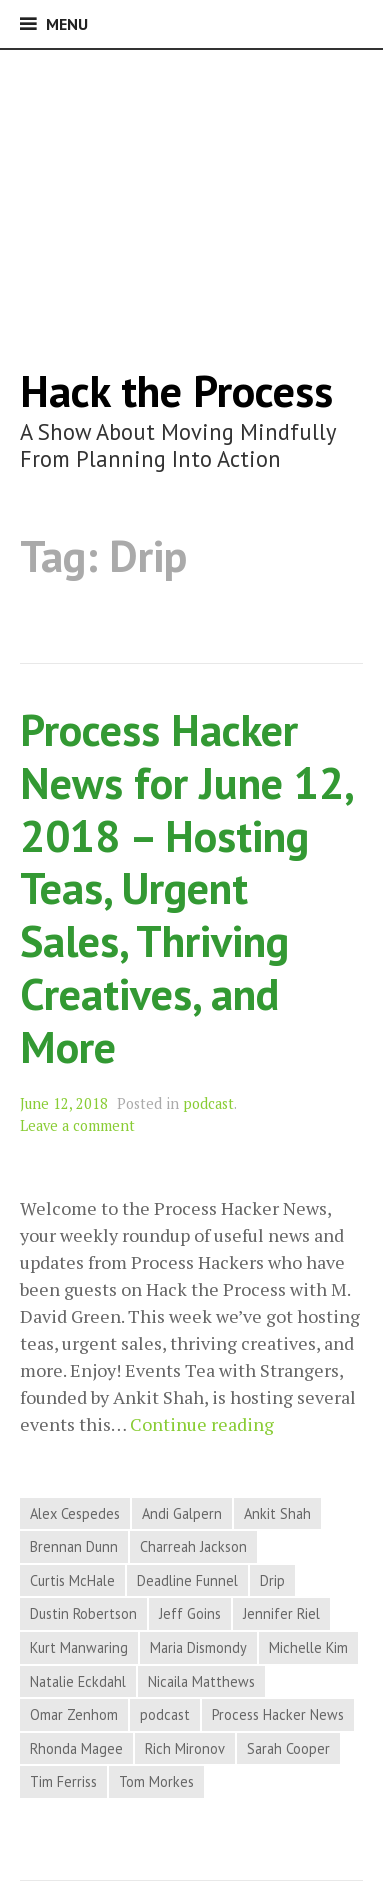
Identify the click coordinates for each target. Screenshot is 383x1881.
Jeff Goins (190, 1613)
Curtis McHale (72, 1580)
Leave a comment (77, 1125)
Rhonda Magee (76, 1748)
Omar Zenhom (74, 1714)
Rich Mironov (185, 1748)
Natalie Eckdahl (78, 1681)
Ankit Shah (277, 1513)
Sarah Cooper (288, 1748)
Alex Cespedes (75, 1513)
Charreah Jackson (193, 1546)
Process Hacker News (278, 1714)
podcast (208, 1103)
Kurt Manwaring (79, 1647)
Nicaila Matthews (201, 1681)
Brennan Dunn (74, 1546)
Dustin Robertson (83, 1613)
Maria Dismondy (198, 1647)
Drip (272, 1580)
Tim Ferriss (63, 1781)
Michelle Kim (308, 1647)
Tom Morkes (156, 1781)
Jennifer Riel (281, 1613)
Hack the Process (176, 390)
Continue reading (202, 1424)
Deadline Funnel (187, 1580)
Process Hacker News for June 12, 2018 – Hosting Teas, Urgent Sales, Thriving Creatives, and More (186, 887)
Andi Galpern (182, 1513)
